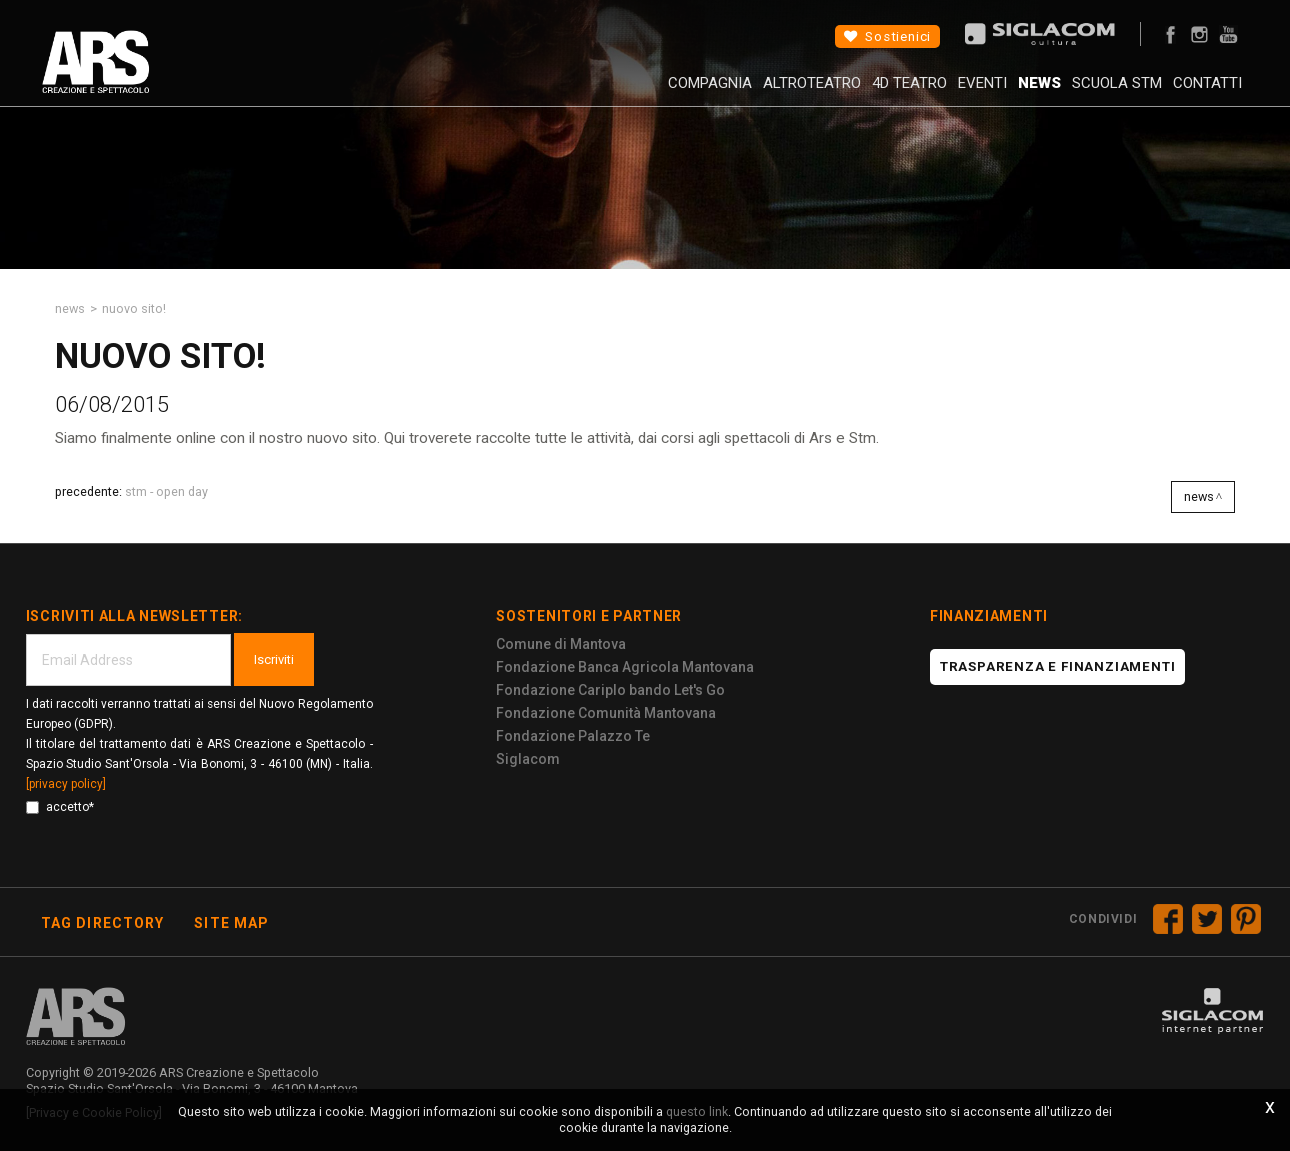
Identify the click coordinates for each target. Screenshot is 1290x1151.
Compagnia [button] (605, 95)
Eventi (922, 95)
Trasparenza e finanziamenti (1058, 666)
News (994, 95)
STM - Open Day (166, 491)
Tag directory (103, 923)
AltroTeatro (722, 95)
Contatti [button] (1192, 95)
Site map (231, 923)
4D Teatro (834, 95)
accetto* (60, 807)
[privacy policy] (66, 784)
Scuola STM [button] (1087, 95)
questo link (697, 1111)
